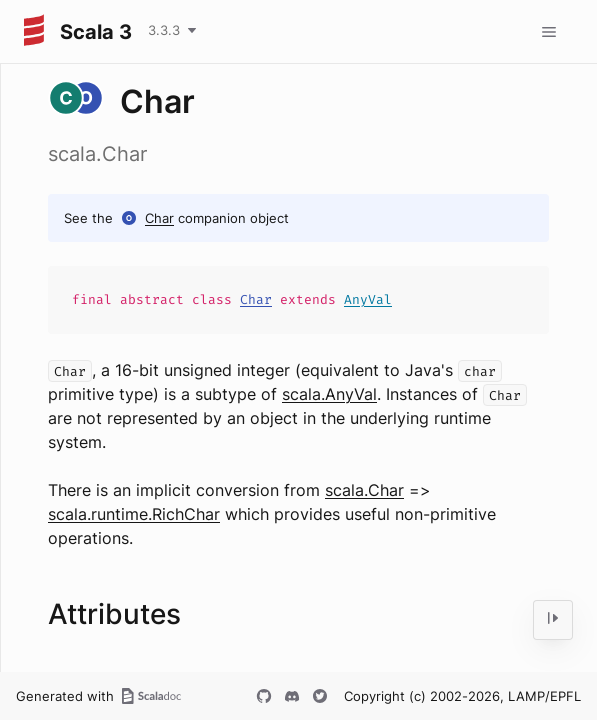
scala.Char (364, 490)
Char (159, 218)
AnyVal (368, 299)
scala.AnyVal (329, 394)
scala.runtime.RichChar (134, 514)
